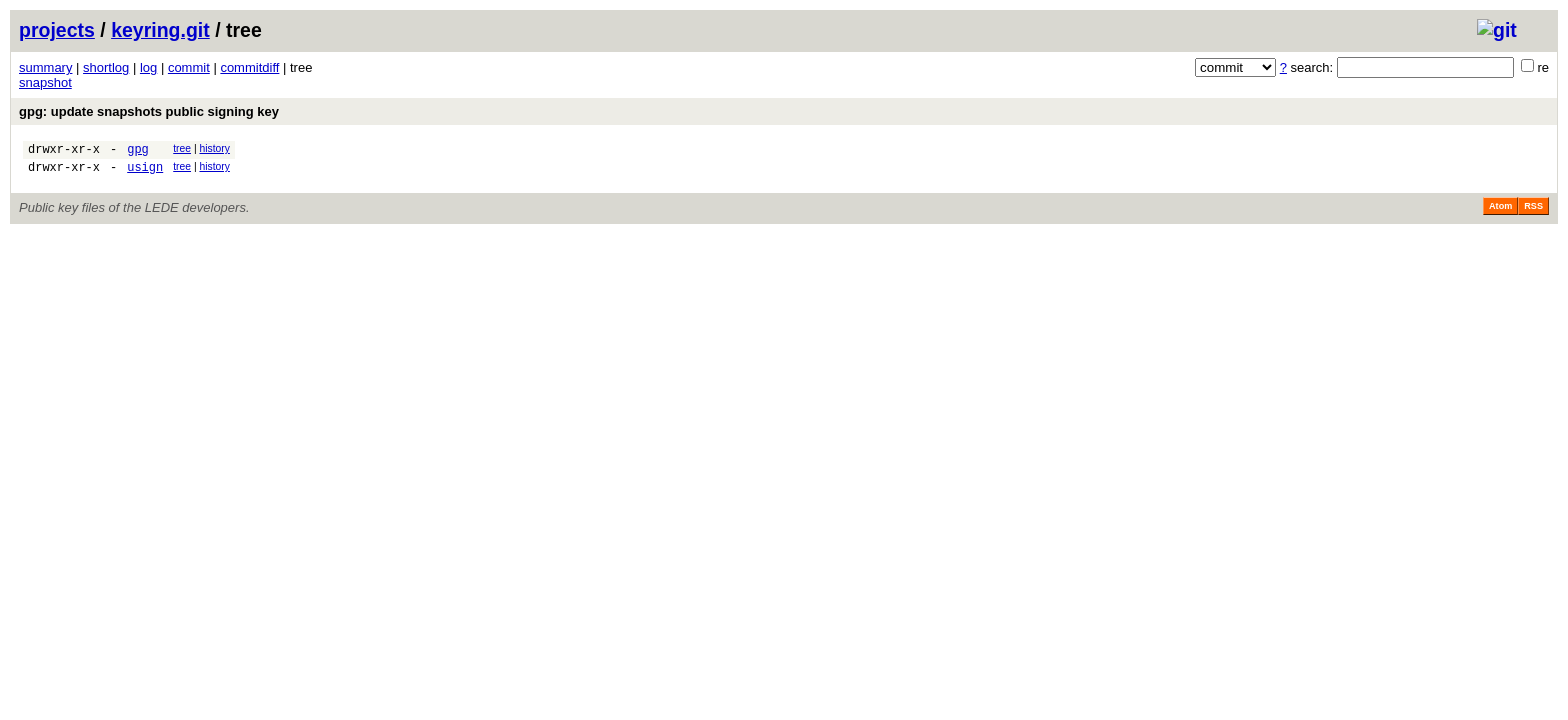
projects (57, 30)
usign (145, 172)
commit (189, 67)
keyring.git (160, 30)
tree (182, 148)
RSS (1533, 212)
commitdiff (249, 67)
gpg (138, 151)
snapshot (45, 82)
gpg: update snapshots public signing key (149, 111)
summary (45, 67)
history (214, 148)
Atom (1500, 212)
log (148, 67)
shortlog (106, 67)
